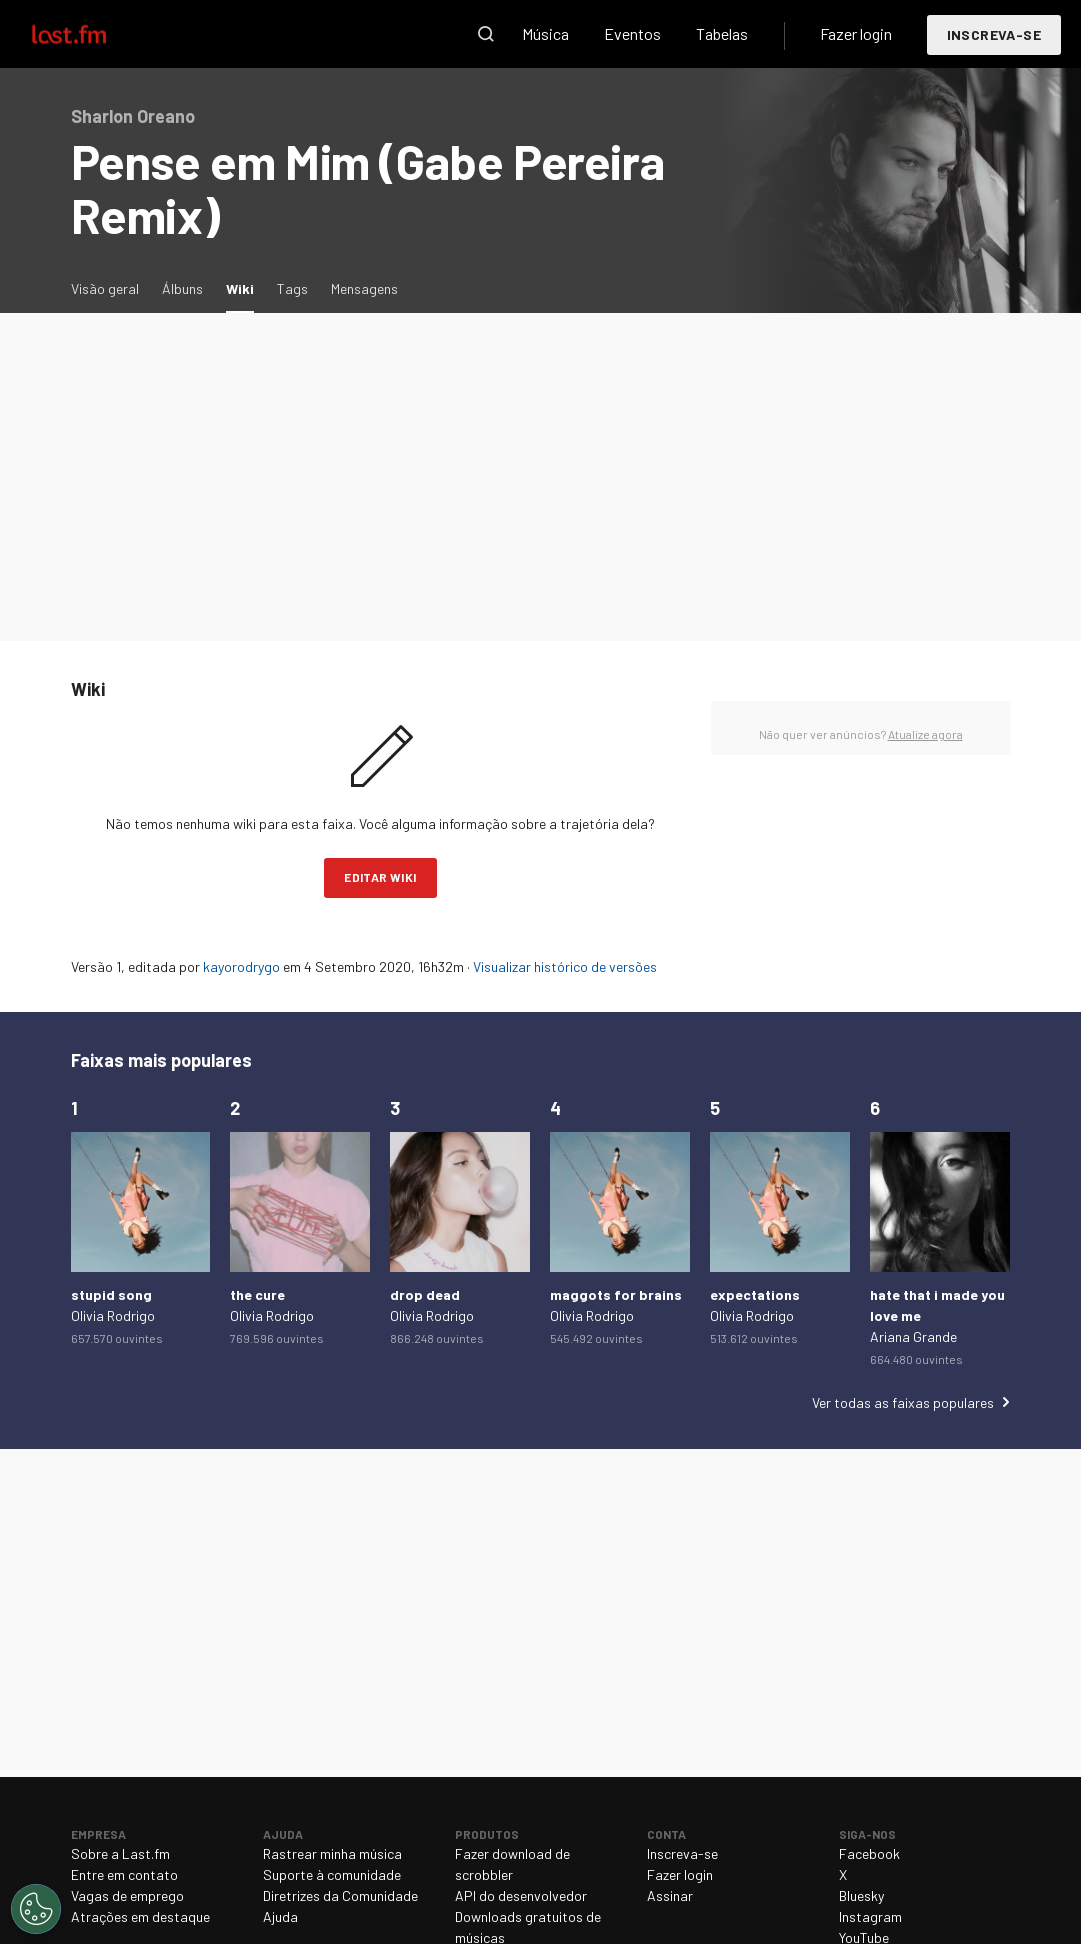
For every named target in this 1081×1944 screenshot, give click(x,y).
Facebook (869, 1853)
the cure (257, 1294)
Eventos (632, 33)
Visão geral (105, 288)
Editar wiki (380, 877)
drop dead (425, 1294)
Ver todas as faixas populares (903, 1402)
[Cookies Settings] (36, 1909)
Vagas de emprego (127, 1895)
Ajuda (280, 1916)
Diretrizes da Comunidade (340, 1895)
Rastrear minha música (332, 1853)
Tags (292, 288)
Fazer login (856, 33)
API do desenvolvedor (521, 1895)
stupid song (111, 1294)
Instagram (870, 1916)
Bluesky (861, 1895)
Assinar (670, 1895)
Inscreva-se (994, 34)
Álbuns (182, 288)
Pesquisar (486, 34)
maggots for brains (616, 1294)
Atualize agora (925, 734)
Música (545, 33)
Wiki (245, 287)
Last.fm (92, 34)
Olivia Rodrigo (113, 1315)
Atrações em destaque (140, 1916)
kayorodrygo (241, 966)
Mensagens (364, 288)
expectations (755, 1294)
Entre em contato (124, 1874)
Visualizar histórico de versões (565, 966)
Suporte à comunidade (332, 1874)
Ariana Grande (913, 1336)
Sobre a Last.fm (120, 1853)
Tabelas (722, 33)
